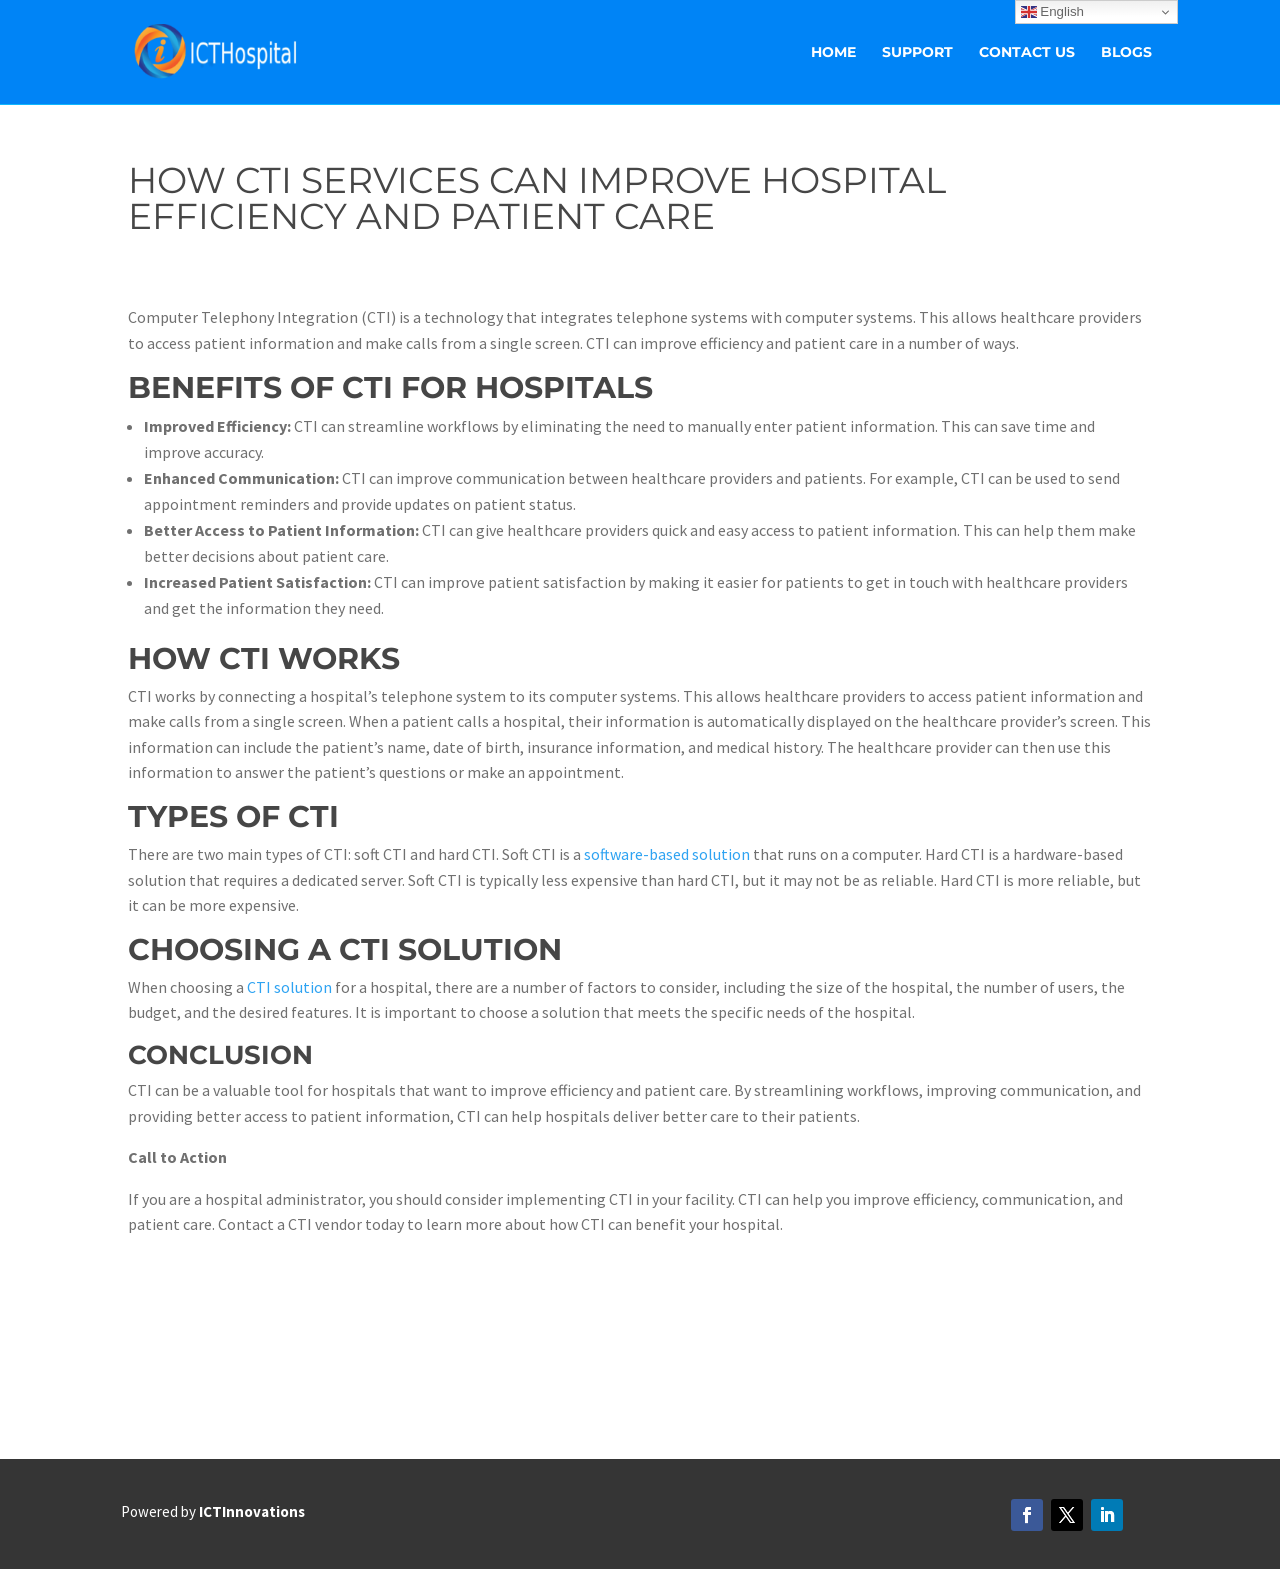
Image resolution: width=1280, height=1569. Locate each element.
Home (833, 53)
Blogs (1126, 53)
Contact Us (1027, 53)
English (1052, 12)
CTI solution (289, 987)
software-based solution (667, 854)
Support (917, 53)
